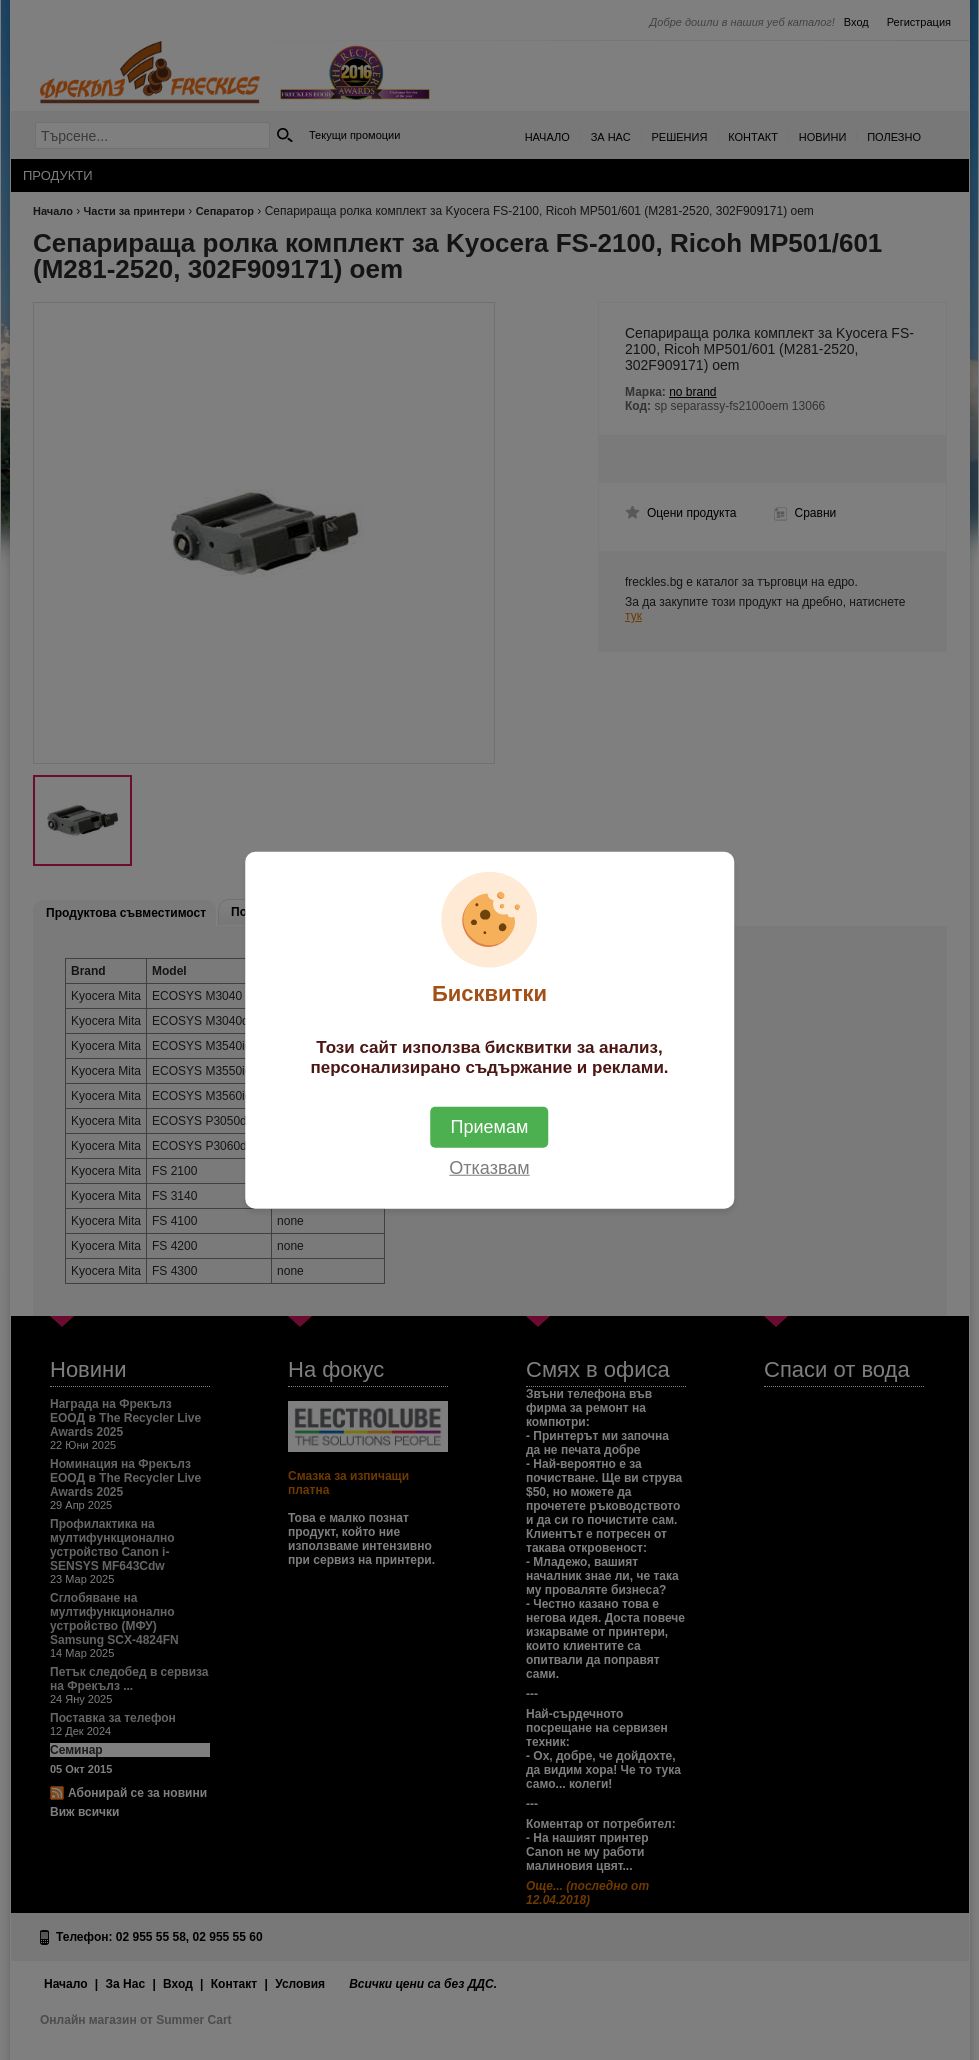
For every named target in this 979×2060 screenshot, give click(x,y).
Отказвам (489, 1167)
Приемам (490, 1126)
